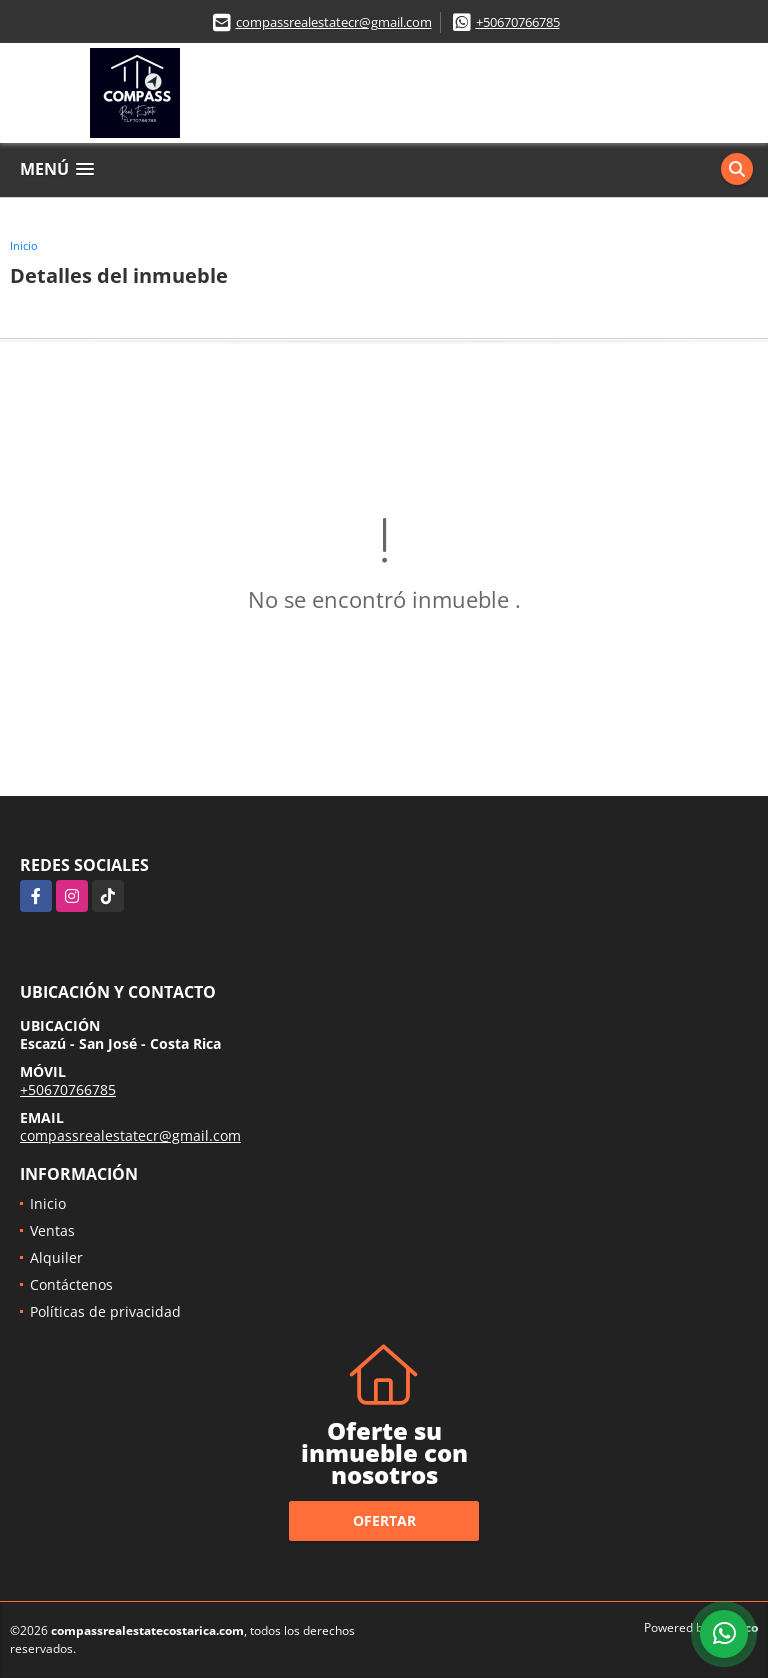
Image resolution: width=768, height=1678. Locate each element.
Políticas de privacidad (105, 1311)
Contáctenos (71, 1284)
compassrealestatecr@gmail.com (334, 22)
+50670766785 (518, 22)
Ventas (52, 1230)
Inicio (24, 245)
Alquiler (56, 1257)
